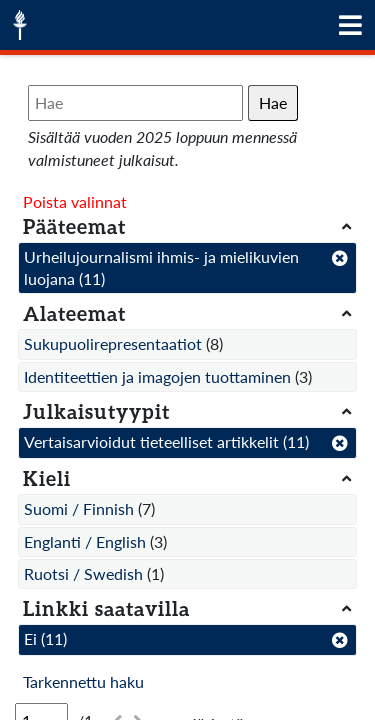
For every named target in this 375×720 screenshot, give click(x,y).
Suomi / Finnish (79, 508)
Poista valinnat (75, 201)
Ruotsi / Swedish (83, 573)
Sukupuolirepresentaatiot (113, 343)
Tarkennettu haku (83, 681)
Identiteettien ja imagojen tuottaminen (157, 376)
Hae (273, 102)
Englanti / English (85, 541)
